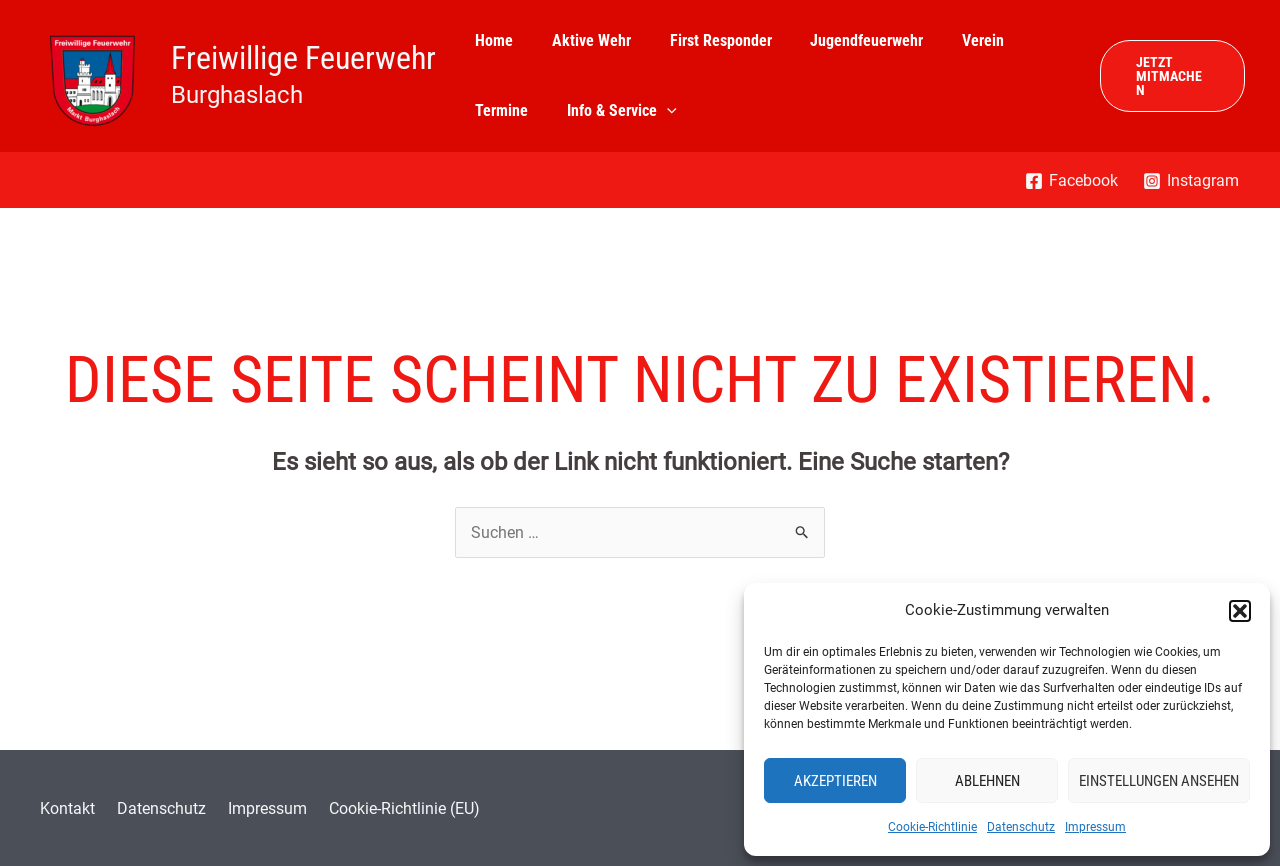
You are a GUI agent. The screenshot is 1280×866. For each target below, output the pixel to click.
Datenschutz (1021, 827)
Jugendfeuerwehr (843, 40)
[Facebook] (1071, 181)
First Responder (704, 40)
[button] (1240, 611)
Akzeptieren (835, 781)
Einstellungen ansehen (1159, 781)
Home (491, 40)
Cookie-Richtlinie (932, 827)
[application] (657, 111)
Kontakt (62, 808)
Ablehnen (987, 781)
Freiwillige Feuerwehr (303, 58)
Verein (953, 40)
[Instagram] (1190, 181)
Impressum (1095, 827)
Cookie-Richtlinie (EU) (381, 808)
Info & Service (612, 111)
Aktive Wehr (581, 40)
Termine (498, 110)
